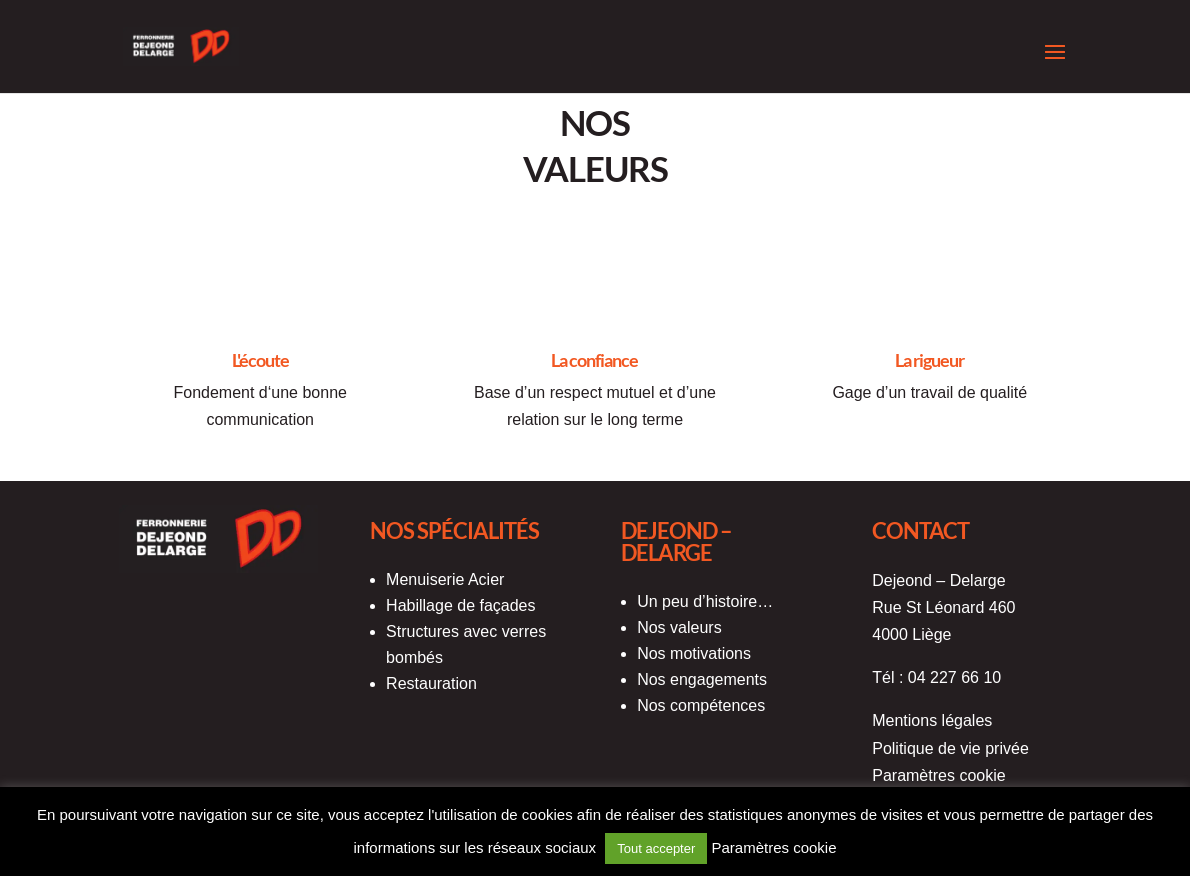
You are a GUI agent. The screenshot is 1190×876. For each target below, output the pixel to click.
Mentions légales (932, 720)
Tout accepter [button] (656, 848)
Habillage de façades (460, 605)
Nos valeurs (679, 627)
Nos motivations (694, 653)
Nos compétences (701, 705)
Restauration (431, 683)
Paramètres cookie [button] (938, 775)
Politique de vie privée (950, 748)
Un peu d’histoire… (705, 601)
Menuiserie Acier (445, 579)
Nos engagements (702, 679)
